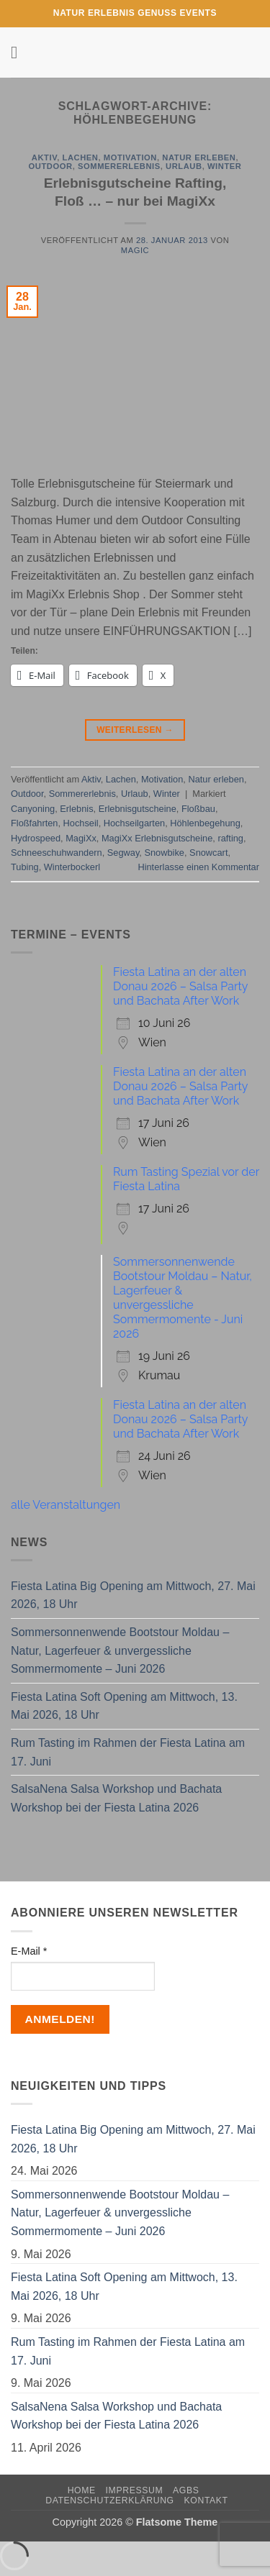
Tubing (25, 867)
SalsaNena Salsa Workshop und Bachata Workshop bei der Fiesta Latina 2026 (116, 1798)
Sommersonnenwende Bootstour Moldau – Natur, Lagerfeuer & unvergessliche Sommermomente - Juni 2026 (182, 1297)
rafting (230, 838)
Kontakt (206, 2500)
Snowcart (208, 852)
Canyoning (33, 808)
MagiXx (81, 838)
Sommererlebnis (119, 166)
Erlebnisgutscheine (137, 808)
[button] (19, 52)
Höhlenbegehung (205, 823)
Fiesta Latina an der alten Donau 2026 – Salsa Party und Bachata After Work (180, 986)
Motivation (130, 157)
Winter (224, 166)
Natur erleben (198, 157)
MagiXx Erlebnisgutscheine (157, 838)
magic (135, 250)
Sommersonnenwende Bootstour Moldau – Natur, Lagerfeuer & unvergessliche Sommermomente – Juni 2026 (120, 1650)
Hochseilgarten (134, 823)
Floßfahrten (34, 823)
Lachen (81, 157)
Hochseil (81, 823)
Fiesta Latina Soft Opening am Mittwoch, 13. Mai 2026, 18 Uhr (124, 1706)
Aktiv (44, 157)
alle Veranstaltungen (65, 1505)
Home (82, 2490)
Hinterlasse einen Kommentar (198, 867)
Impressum (134, 2490)
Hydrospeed (35, 838)
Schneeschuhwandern (56, 852)
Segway (123, 852)
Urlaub (184, 166)
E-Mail (29, 1951)
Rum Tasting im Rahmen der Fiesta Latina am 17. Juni (128, 1752)
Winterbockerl (72, 867)
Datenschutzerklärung (109, 2500)
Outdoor (51, 166)
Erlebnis (76, 808)
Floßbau (198, 808)
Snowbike (164, 852)
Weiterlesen (135, 730)
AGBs (186, 2490)
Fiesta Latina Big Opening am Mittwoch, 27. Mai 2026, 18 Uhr (133, 1595)
